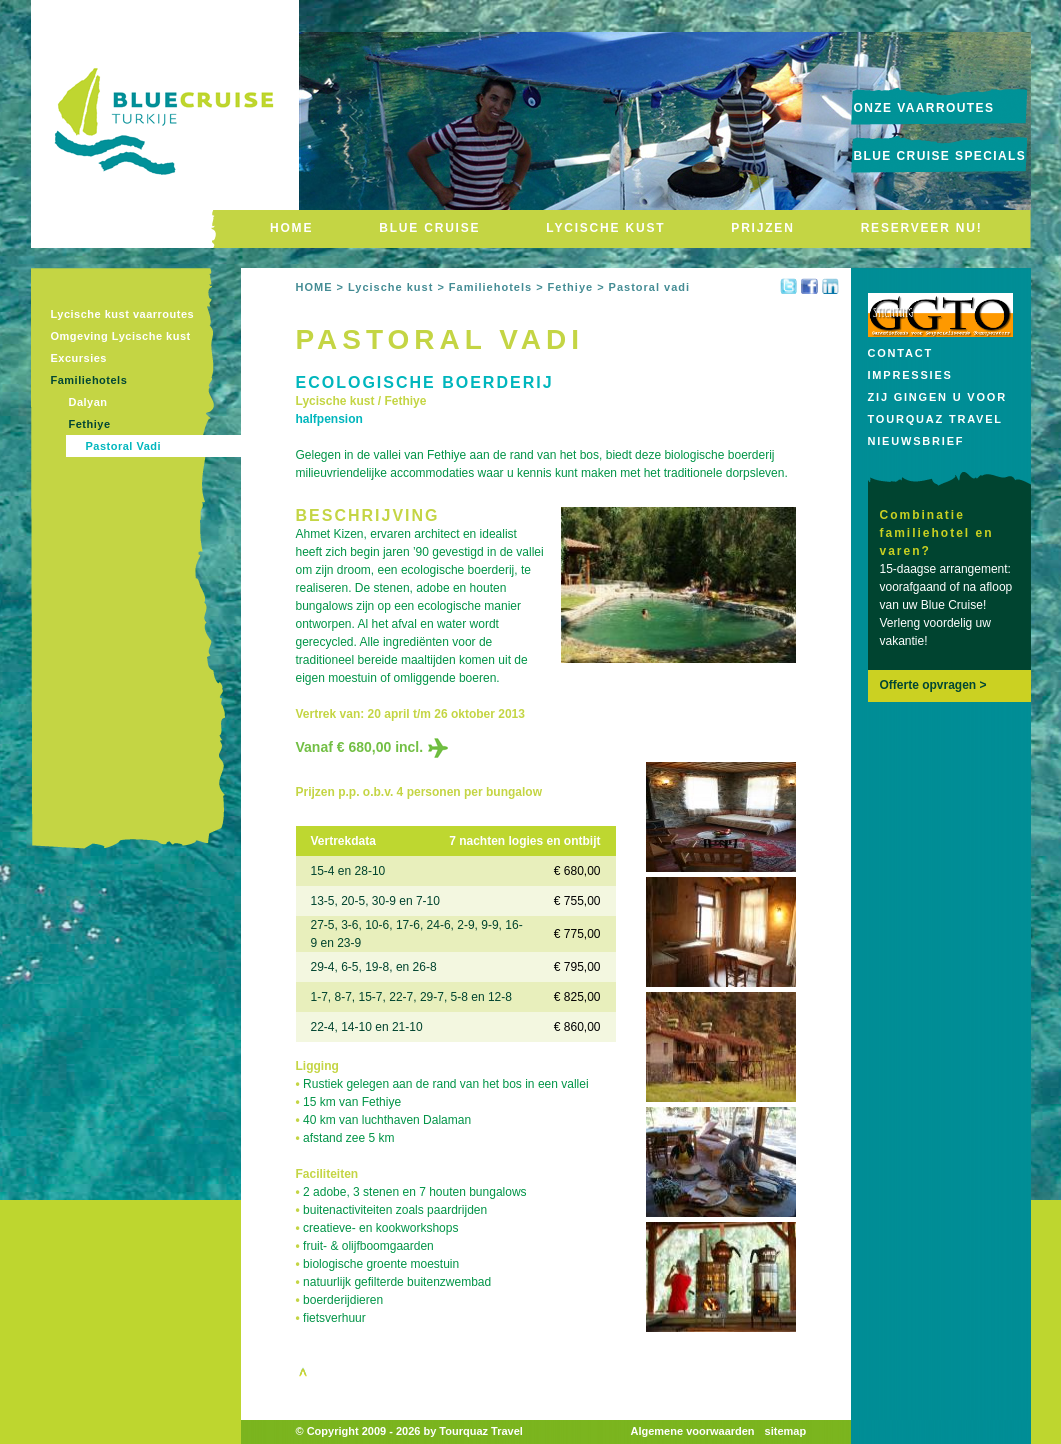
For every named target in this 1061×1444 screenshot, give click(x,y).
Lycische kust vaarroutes (123, 314)
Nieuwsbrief (916, 441)
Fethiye (90, 424)
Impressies (910, 375)
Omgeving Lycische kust (121, 336)
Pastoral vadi (649, 287)
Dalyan (88, 402)
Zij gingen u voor (937, 397)
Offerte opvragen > (933, 685)
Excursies (79, 358)
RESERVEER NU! (922, 228)
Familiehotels (89, 380)
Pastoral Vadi (124, 446)
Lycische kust (390, 287)
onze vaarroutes (924, 108)
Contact (901, 353)
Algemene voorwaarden (693, 1431)
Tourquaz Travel (935, 419)
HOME (291, 228)
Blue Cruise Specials (940, 156)
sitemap (786, 1431)
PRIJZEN (762, 228)
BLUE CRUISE (429, 228)
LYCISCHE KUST (605, 228)
